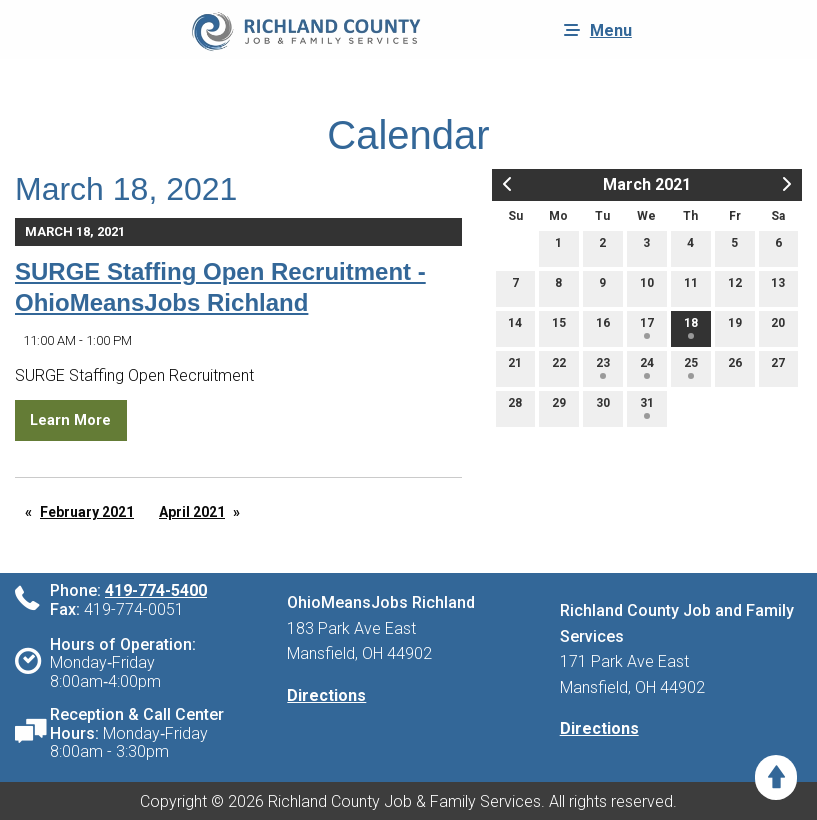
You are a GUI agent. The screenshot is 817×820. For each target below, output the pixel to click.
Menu (593, 30)
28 (515, 407)
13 (778, 287)
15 (559, 327)
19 (735, 327)
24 (647, 367)
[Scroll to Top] (776, 777)
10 (647, 287)
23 (603, 367)
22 (559, 367)
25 (691, 367)
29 (559, 407)
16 (603, 327)
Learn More (70, 420)
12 (735, 287)
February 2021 (87, 512)
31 (647, 407)
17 (647, 327)
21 (515, 367)
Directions (326, 695)
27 (778, 367)
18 (691, 327)
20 (778, 327)
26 (735, 367)
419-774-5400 (156, 590)
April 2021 (192, 512)
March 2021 (647, 184)
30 (603, 407)
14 (515, 327)
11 (691, 287)
